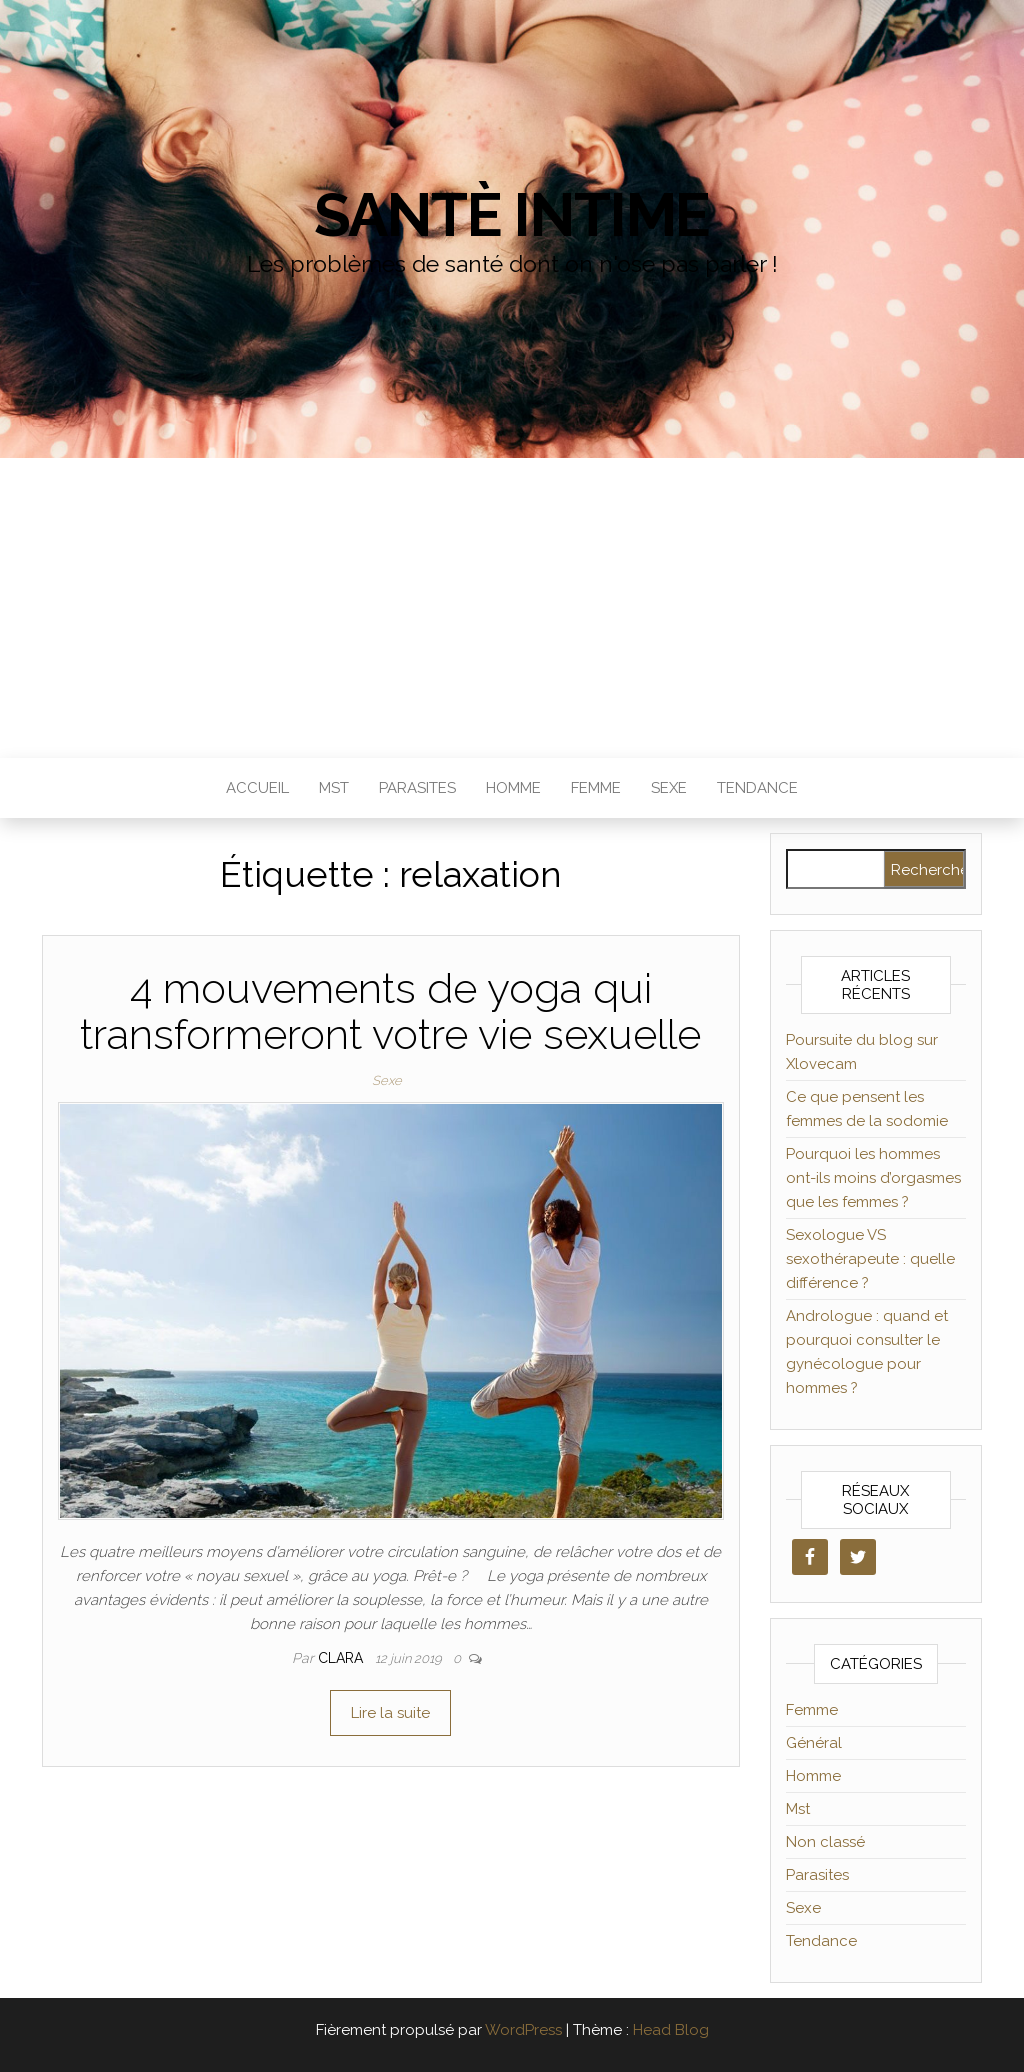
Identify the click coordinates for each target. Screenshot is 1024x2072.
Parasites (417, 788)
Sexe (669, 788)
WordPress (523, 2030)
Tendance (757, 788)
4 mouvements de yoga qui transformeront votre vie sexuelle (390, 1011)
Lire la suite (390, 1713)
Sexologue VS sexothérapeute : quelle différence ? (870, 1259)
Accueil (257, 788)
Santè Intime (512, 215)
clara (342, 1658)
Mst (334, 788)
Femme (596, 788)
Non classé (825, 1842)
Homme (513, 788)
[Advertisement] (512, 608)
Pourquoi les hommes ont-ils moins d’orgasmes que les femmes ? (873, 1178)
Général (814, 1743)
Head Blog (671, 2030)
